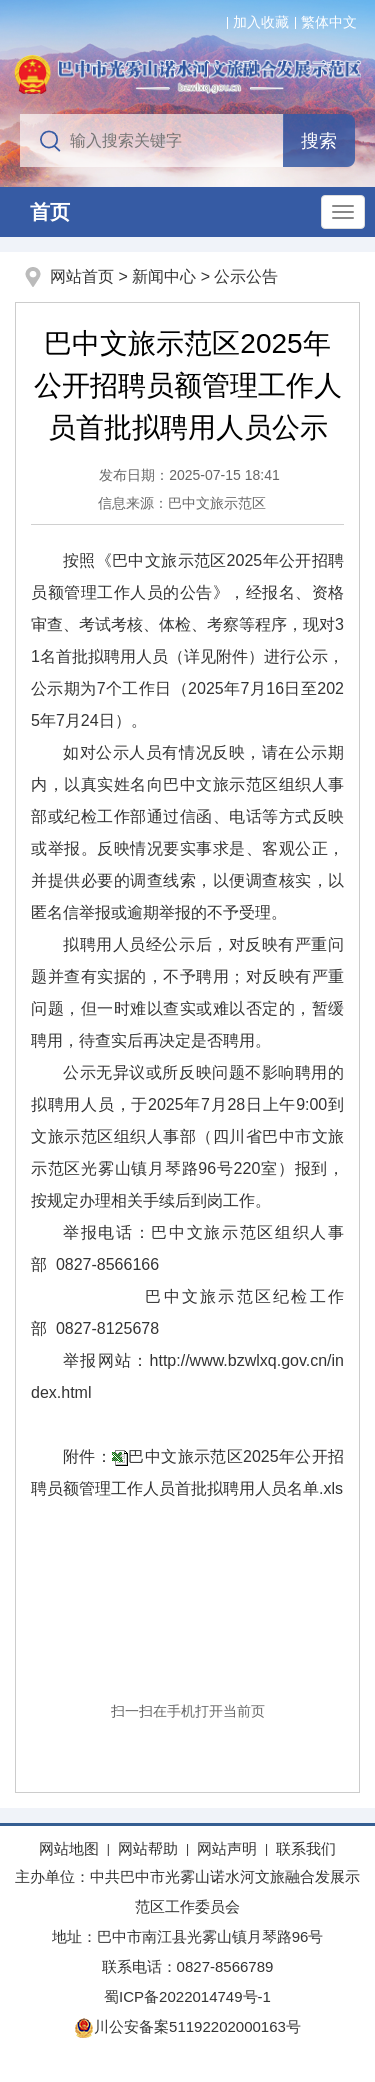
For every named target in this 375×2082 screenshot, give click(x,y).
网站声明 (227, 1848)
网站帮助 (148, 1848)
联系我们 (306, 1848)
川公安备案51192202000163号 (187, 2026)
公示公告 (246, 276)
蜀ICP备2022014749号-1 (187, 1996)
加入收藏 (261, 22)
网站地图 (69, 1848)
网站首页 (82, 276)
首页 (50, 212)
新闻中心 (164, 276)
